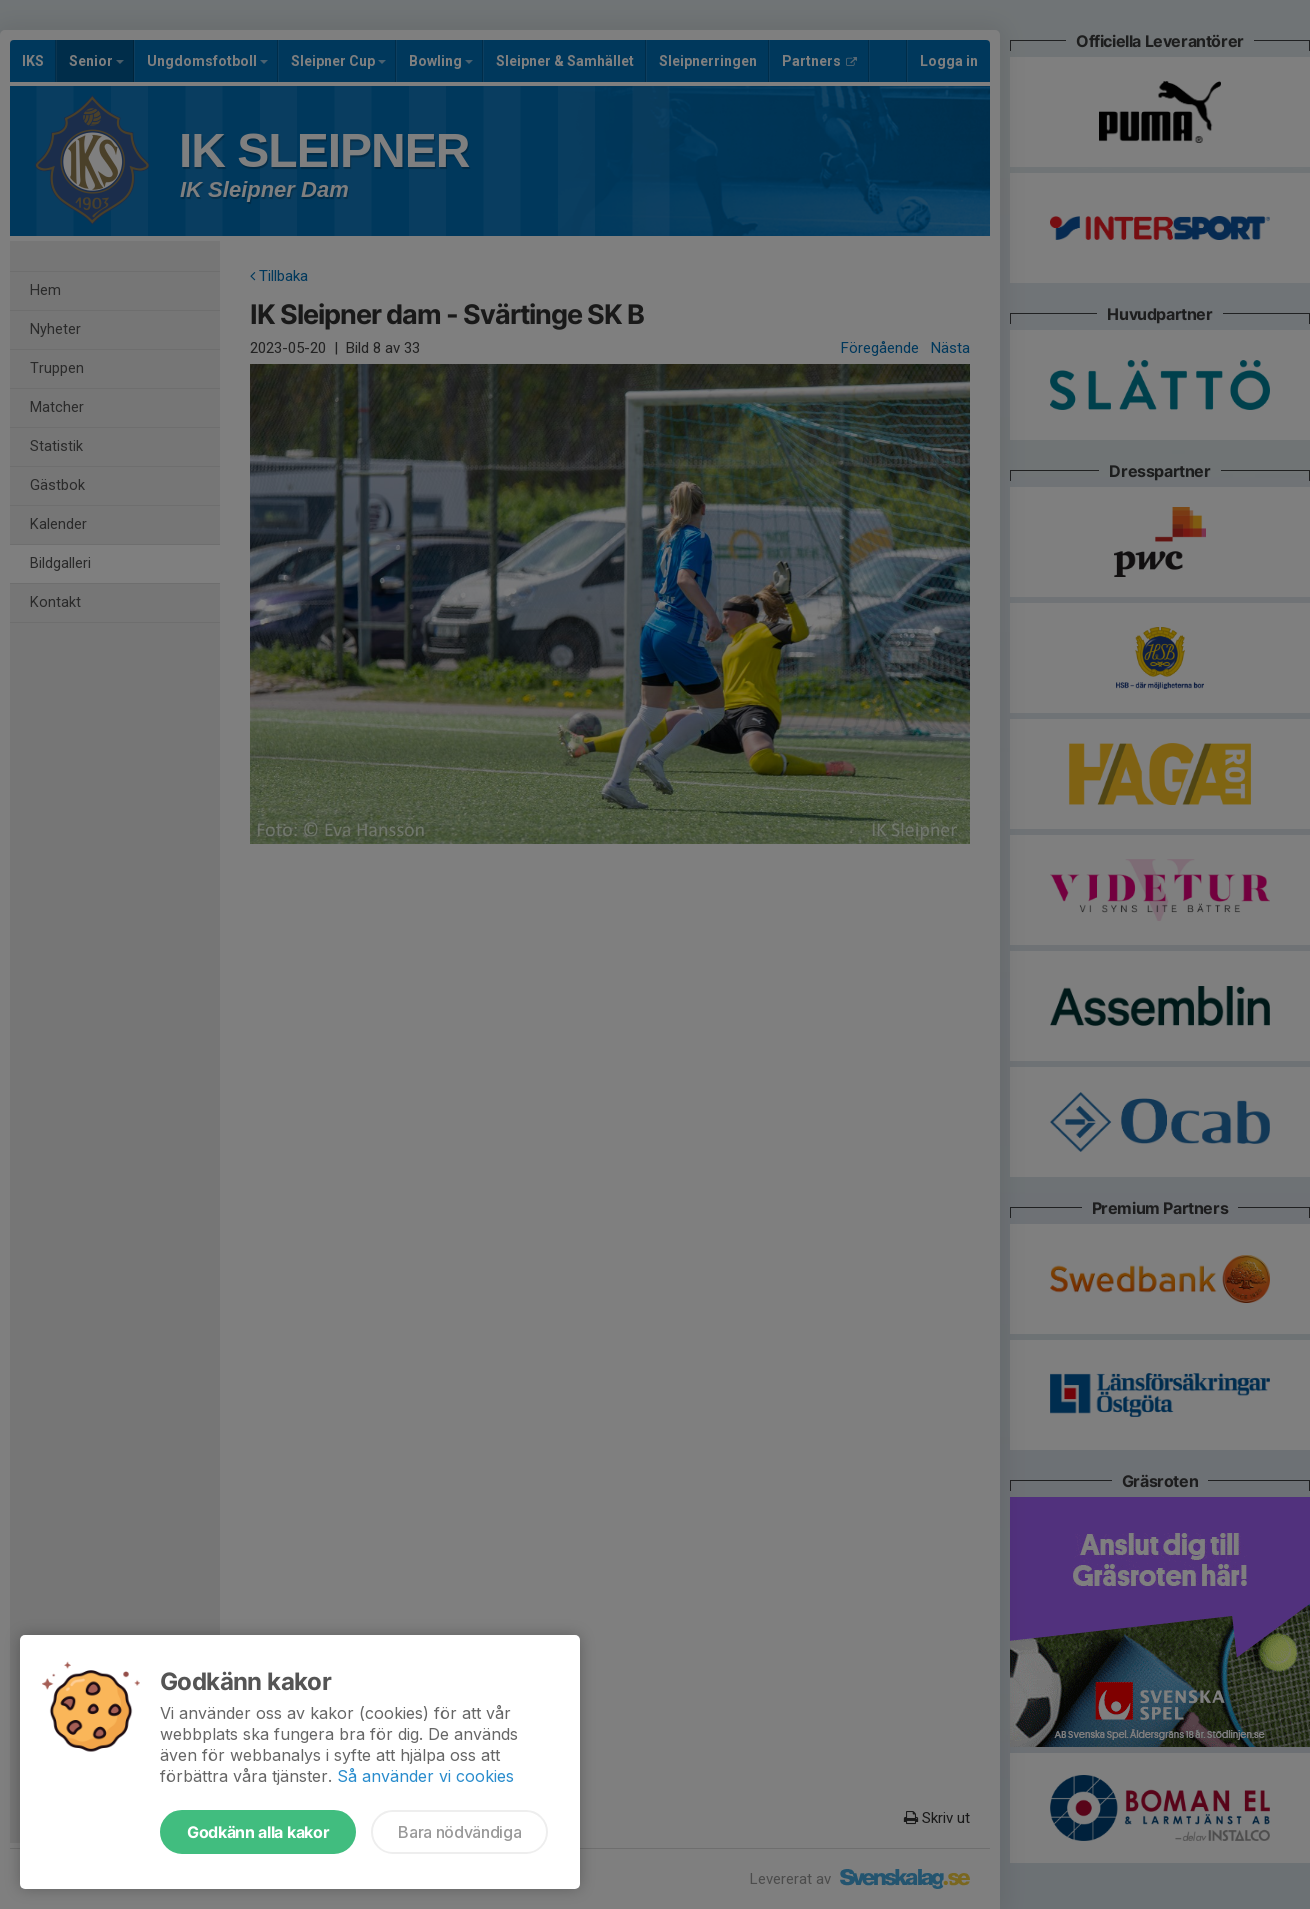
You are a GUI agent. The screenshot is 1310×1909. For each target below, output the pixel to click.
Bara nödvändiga (459, 1832)
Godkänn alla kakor (258, 1832)
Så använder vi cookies (425, 1776)
